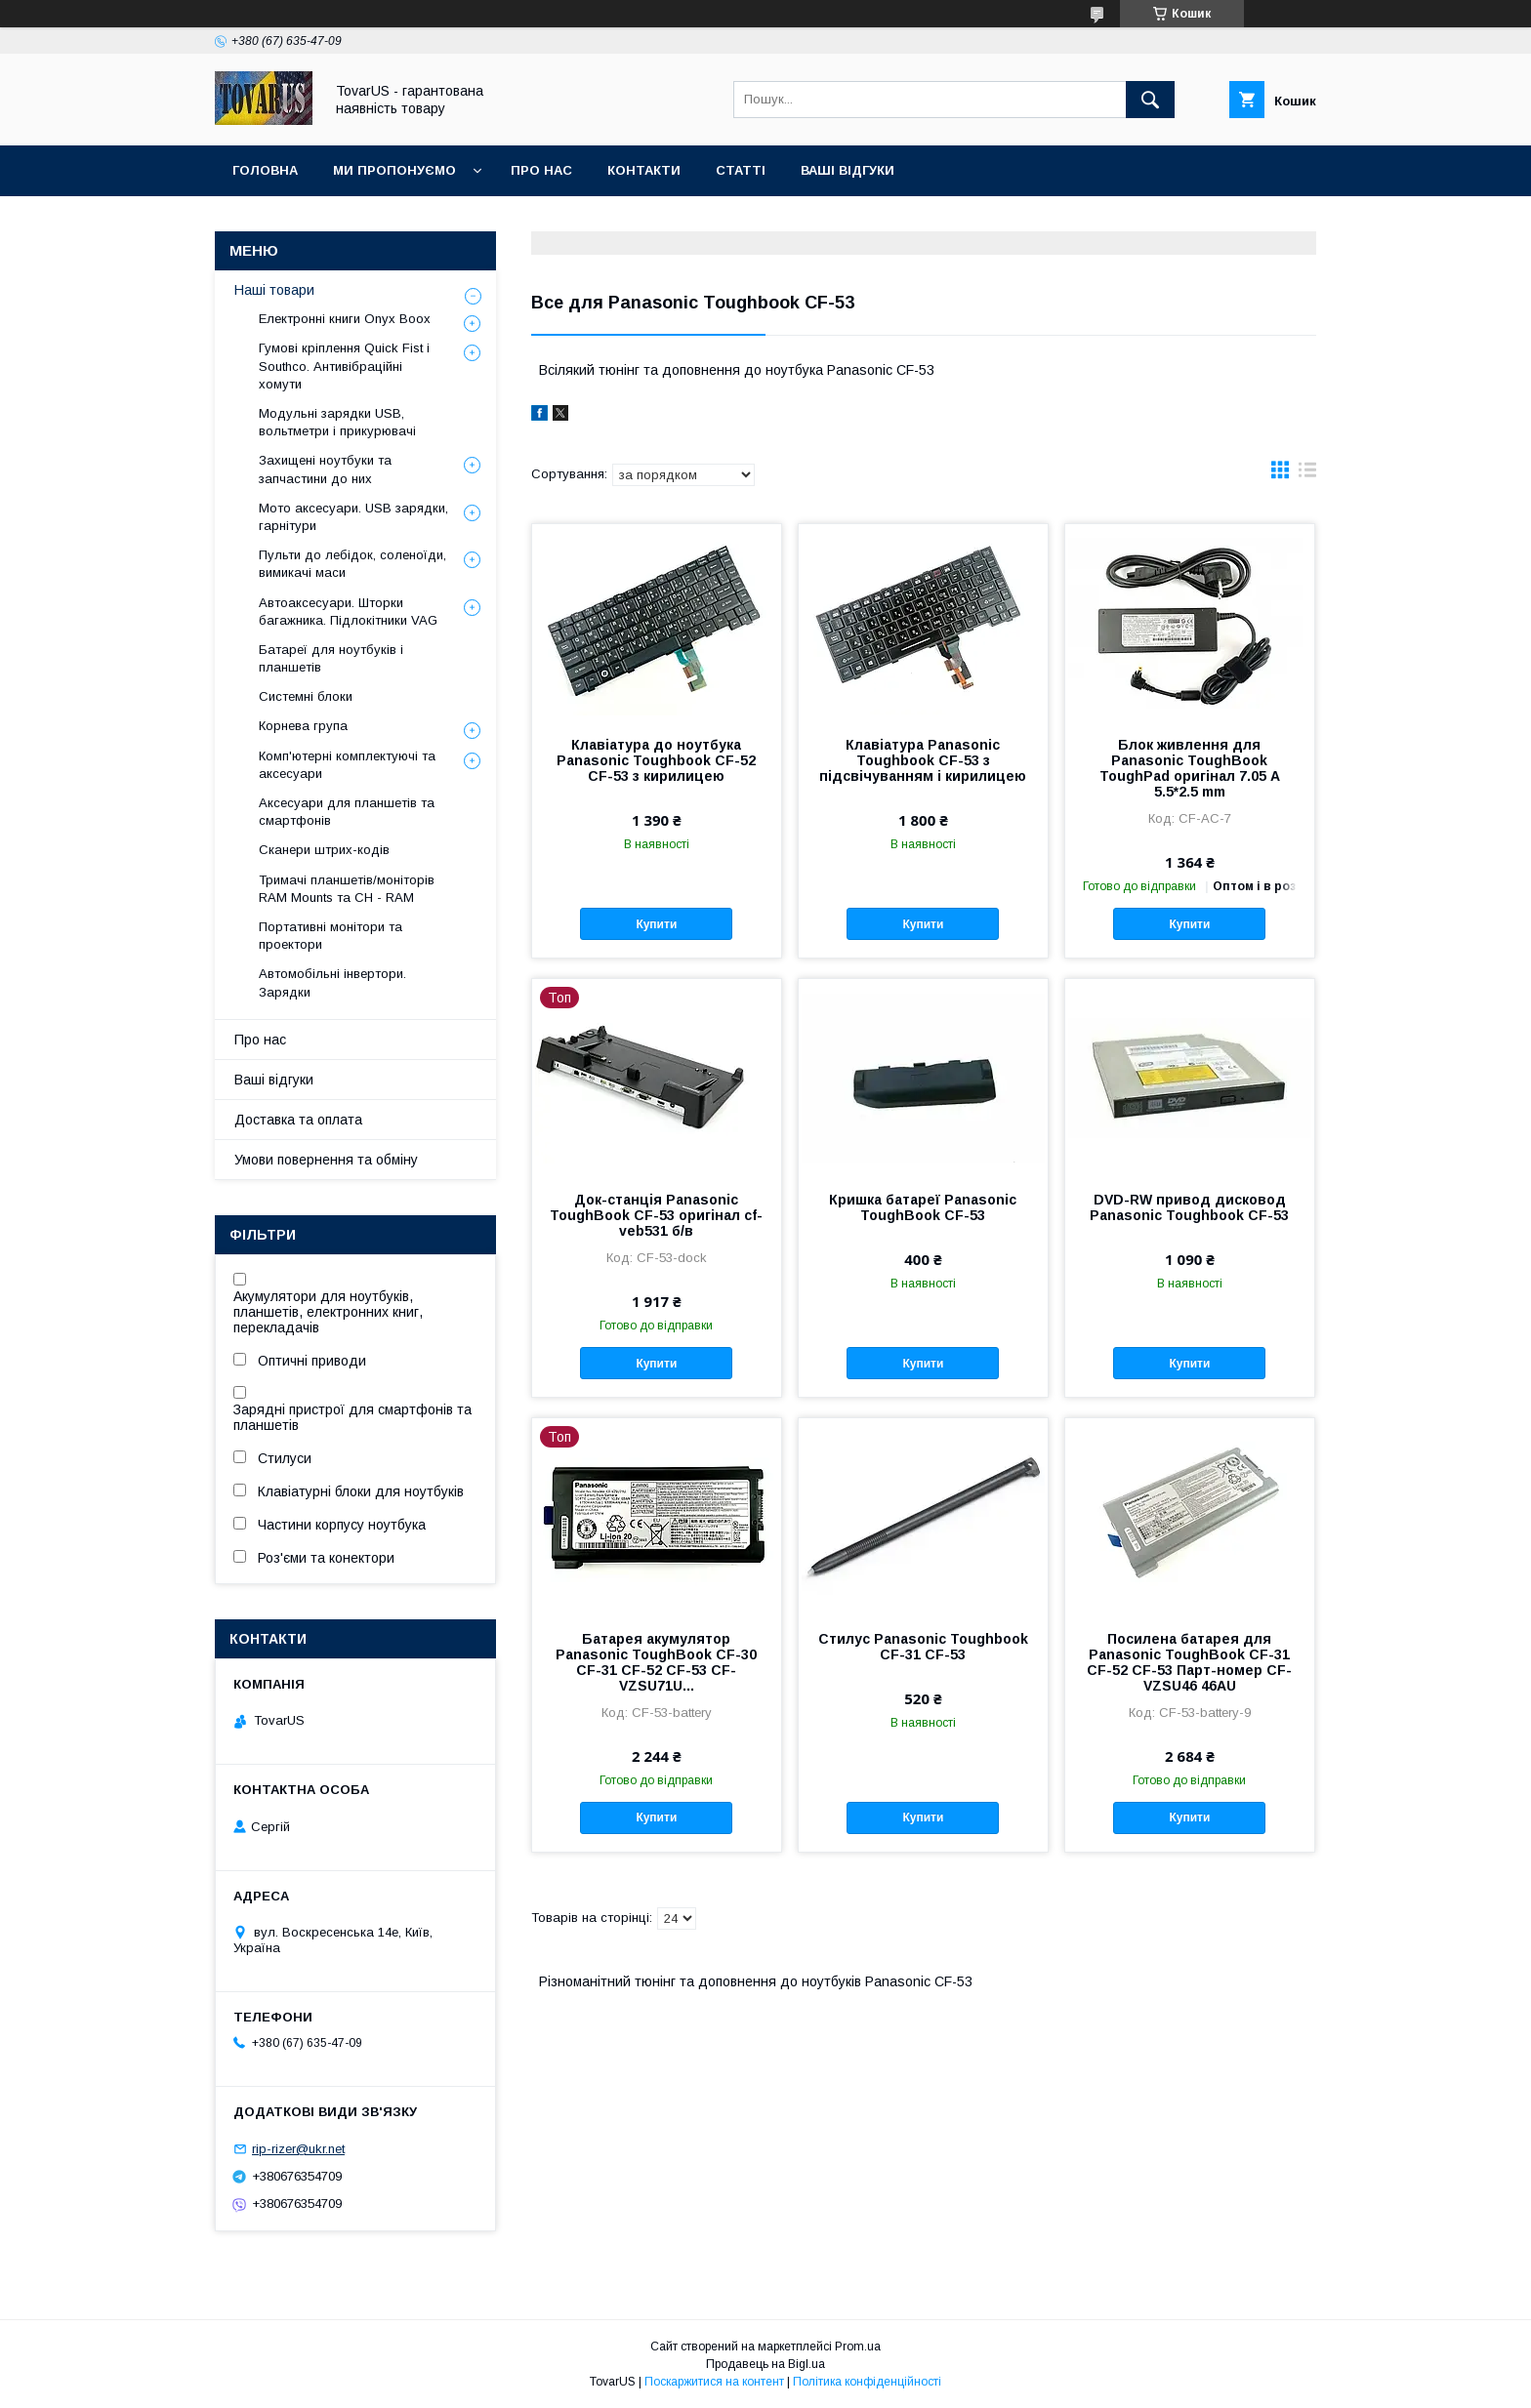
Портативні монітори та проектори (330, 935)
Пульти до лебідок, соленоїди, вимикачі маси (352, 564)
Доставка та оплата (298, 1119)
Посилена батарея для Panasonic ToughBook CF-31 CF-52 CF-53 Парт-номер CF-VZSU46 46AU (1189, 1662)
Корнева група (303, 725)
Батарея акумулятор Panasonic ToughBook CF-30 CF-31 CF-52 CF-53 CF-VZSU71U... (656, 1662)
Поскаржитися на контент (714, 2381)
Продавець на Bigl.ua (765, 2364)
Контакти (644, 170)
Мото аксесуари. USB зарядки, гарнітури (353, 517)
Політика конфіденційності (867, 2381)
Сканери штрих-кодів (324, 849)
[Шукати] (1150, 99)
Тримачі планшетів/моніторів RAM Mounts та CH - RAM (346, 889)
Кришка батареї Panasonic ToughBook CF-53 (922, 1207)
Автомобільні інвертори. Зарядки (332, 982)
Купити (656, 924)
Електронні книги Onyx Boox (345, 318)
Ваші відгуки (847, 170)
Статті (741, 170)
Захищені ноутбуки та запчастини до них (325, 469)
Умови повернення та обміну (326, 1159)
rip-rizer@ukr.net (298, 2149)
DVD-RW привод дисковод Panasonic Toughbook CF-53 (1189, 1207)
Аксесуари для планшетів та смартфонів (346, 812)
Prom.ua (858, 2346)
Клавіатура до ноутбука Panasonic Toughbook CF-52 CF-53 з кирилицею (656, 760)
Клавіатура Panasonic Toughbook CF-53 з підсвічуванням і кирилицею (922, 760)
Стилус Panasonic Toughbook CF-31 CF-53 (923, 1646)
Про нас (541, 170)
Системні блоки (305, 696)
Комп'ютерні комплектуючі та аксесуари (347, 765)
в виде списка (1307, 474)
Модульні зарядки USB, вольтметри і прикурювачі (337, 422)
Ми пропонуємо (394, 170)
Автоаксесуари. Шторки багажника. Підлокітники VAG (348, 611)
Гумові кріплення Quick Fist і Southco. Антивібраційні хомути (344, 365)
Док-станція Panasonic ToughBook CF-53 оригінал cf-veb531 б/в (656, 1215)
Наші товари (274, 290)
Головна (265, 170)
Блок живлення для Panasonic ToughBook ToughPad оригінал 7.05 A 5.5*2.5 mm (1189, 768)
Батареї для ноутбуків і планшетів (331, 658)
